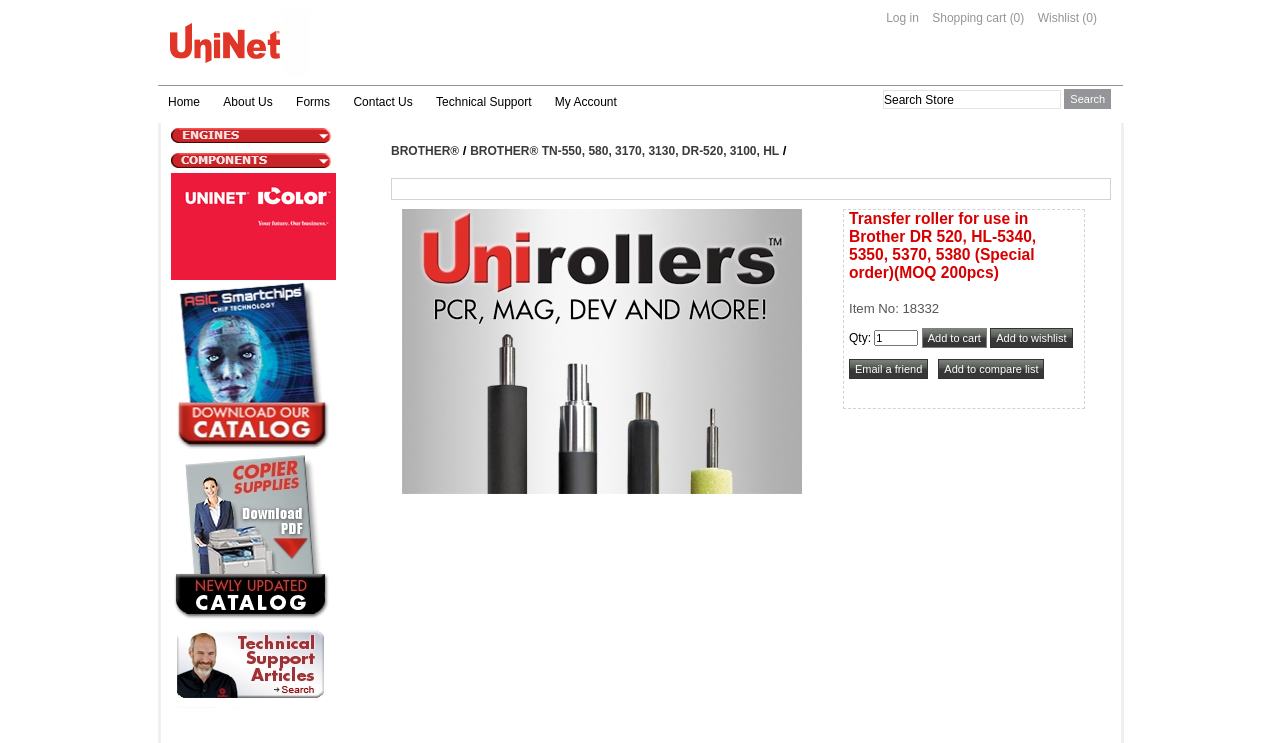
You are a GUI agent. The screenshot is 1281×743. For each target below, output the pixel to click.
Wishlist (1058, 18)
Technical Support (483, 102)
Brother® (425, 151)
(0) (1017, 18)
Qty (858, 338)
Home (184, 102)
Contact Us (382, 102)
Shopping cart (969, 18)
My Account (586, 102)
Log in (902, 18)
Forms (313, 102)
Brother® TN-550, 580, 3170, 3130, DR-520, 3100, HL (624, 151)
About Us (247, 102)
